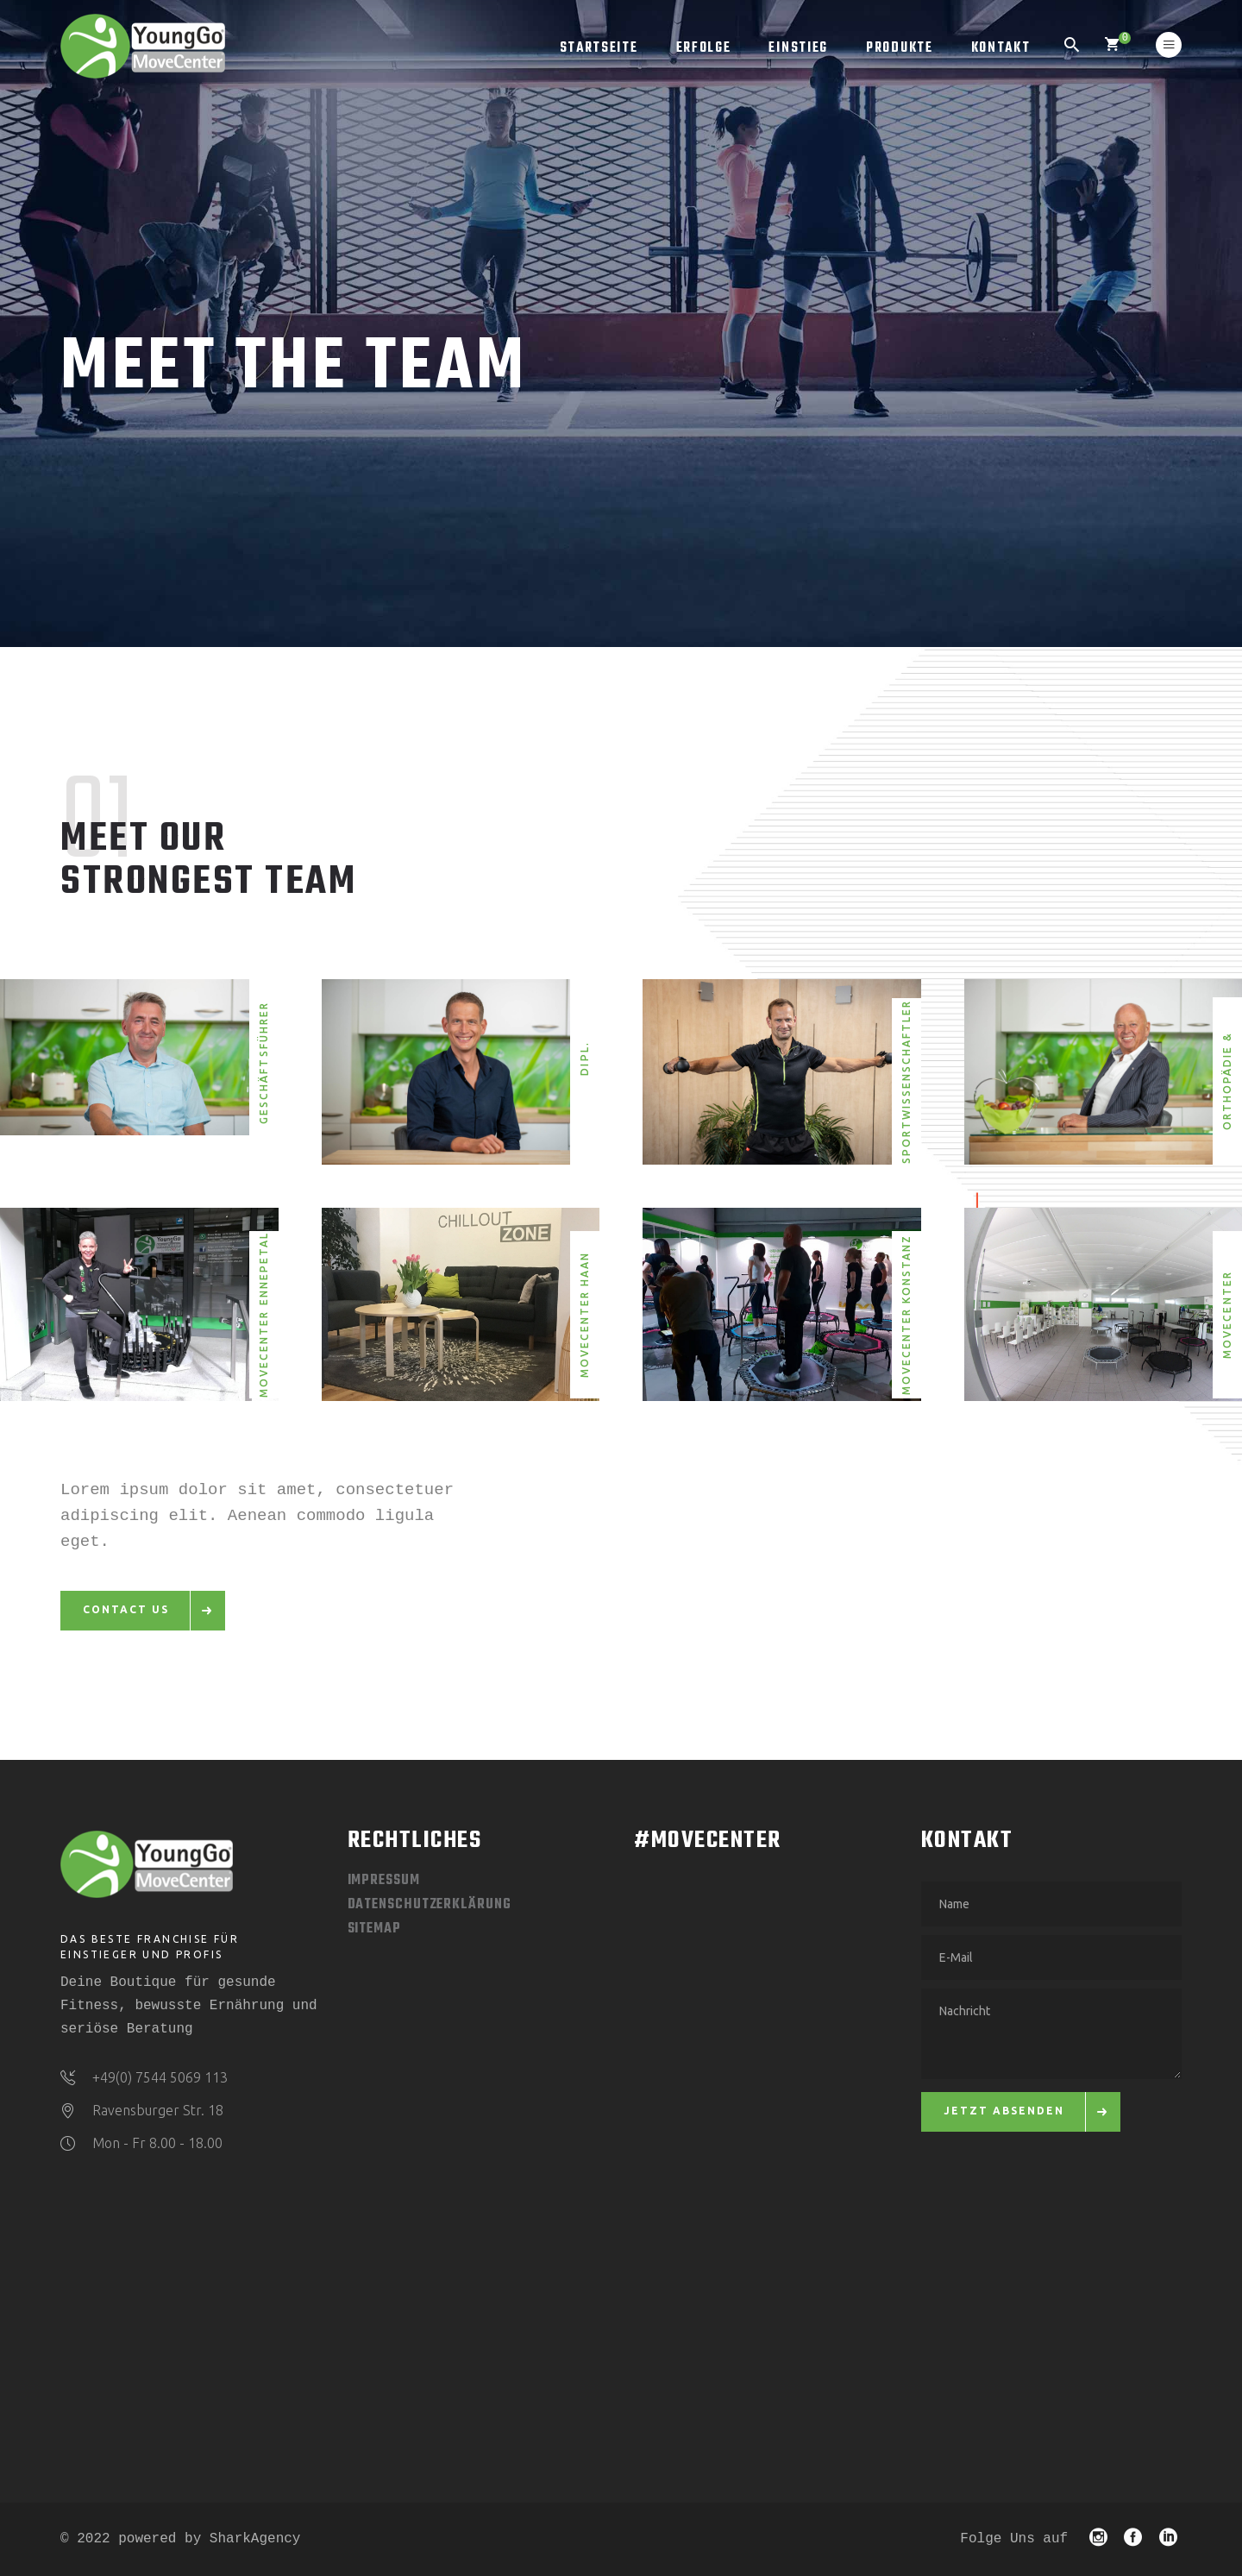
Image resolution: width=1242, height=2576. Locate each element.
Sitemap (374, 1929)
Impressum (384, 1880)
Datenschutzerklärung (429, 1905)
